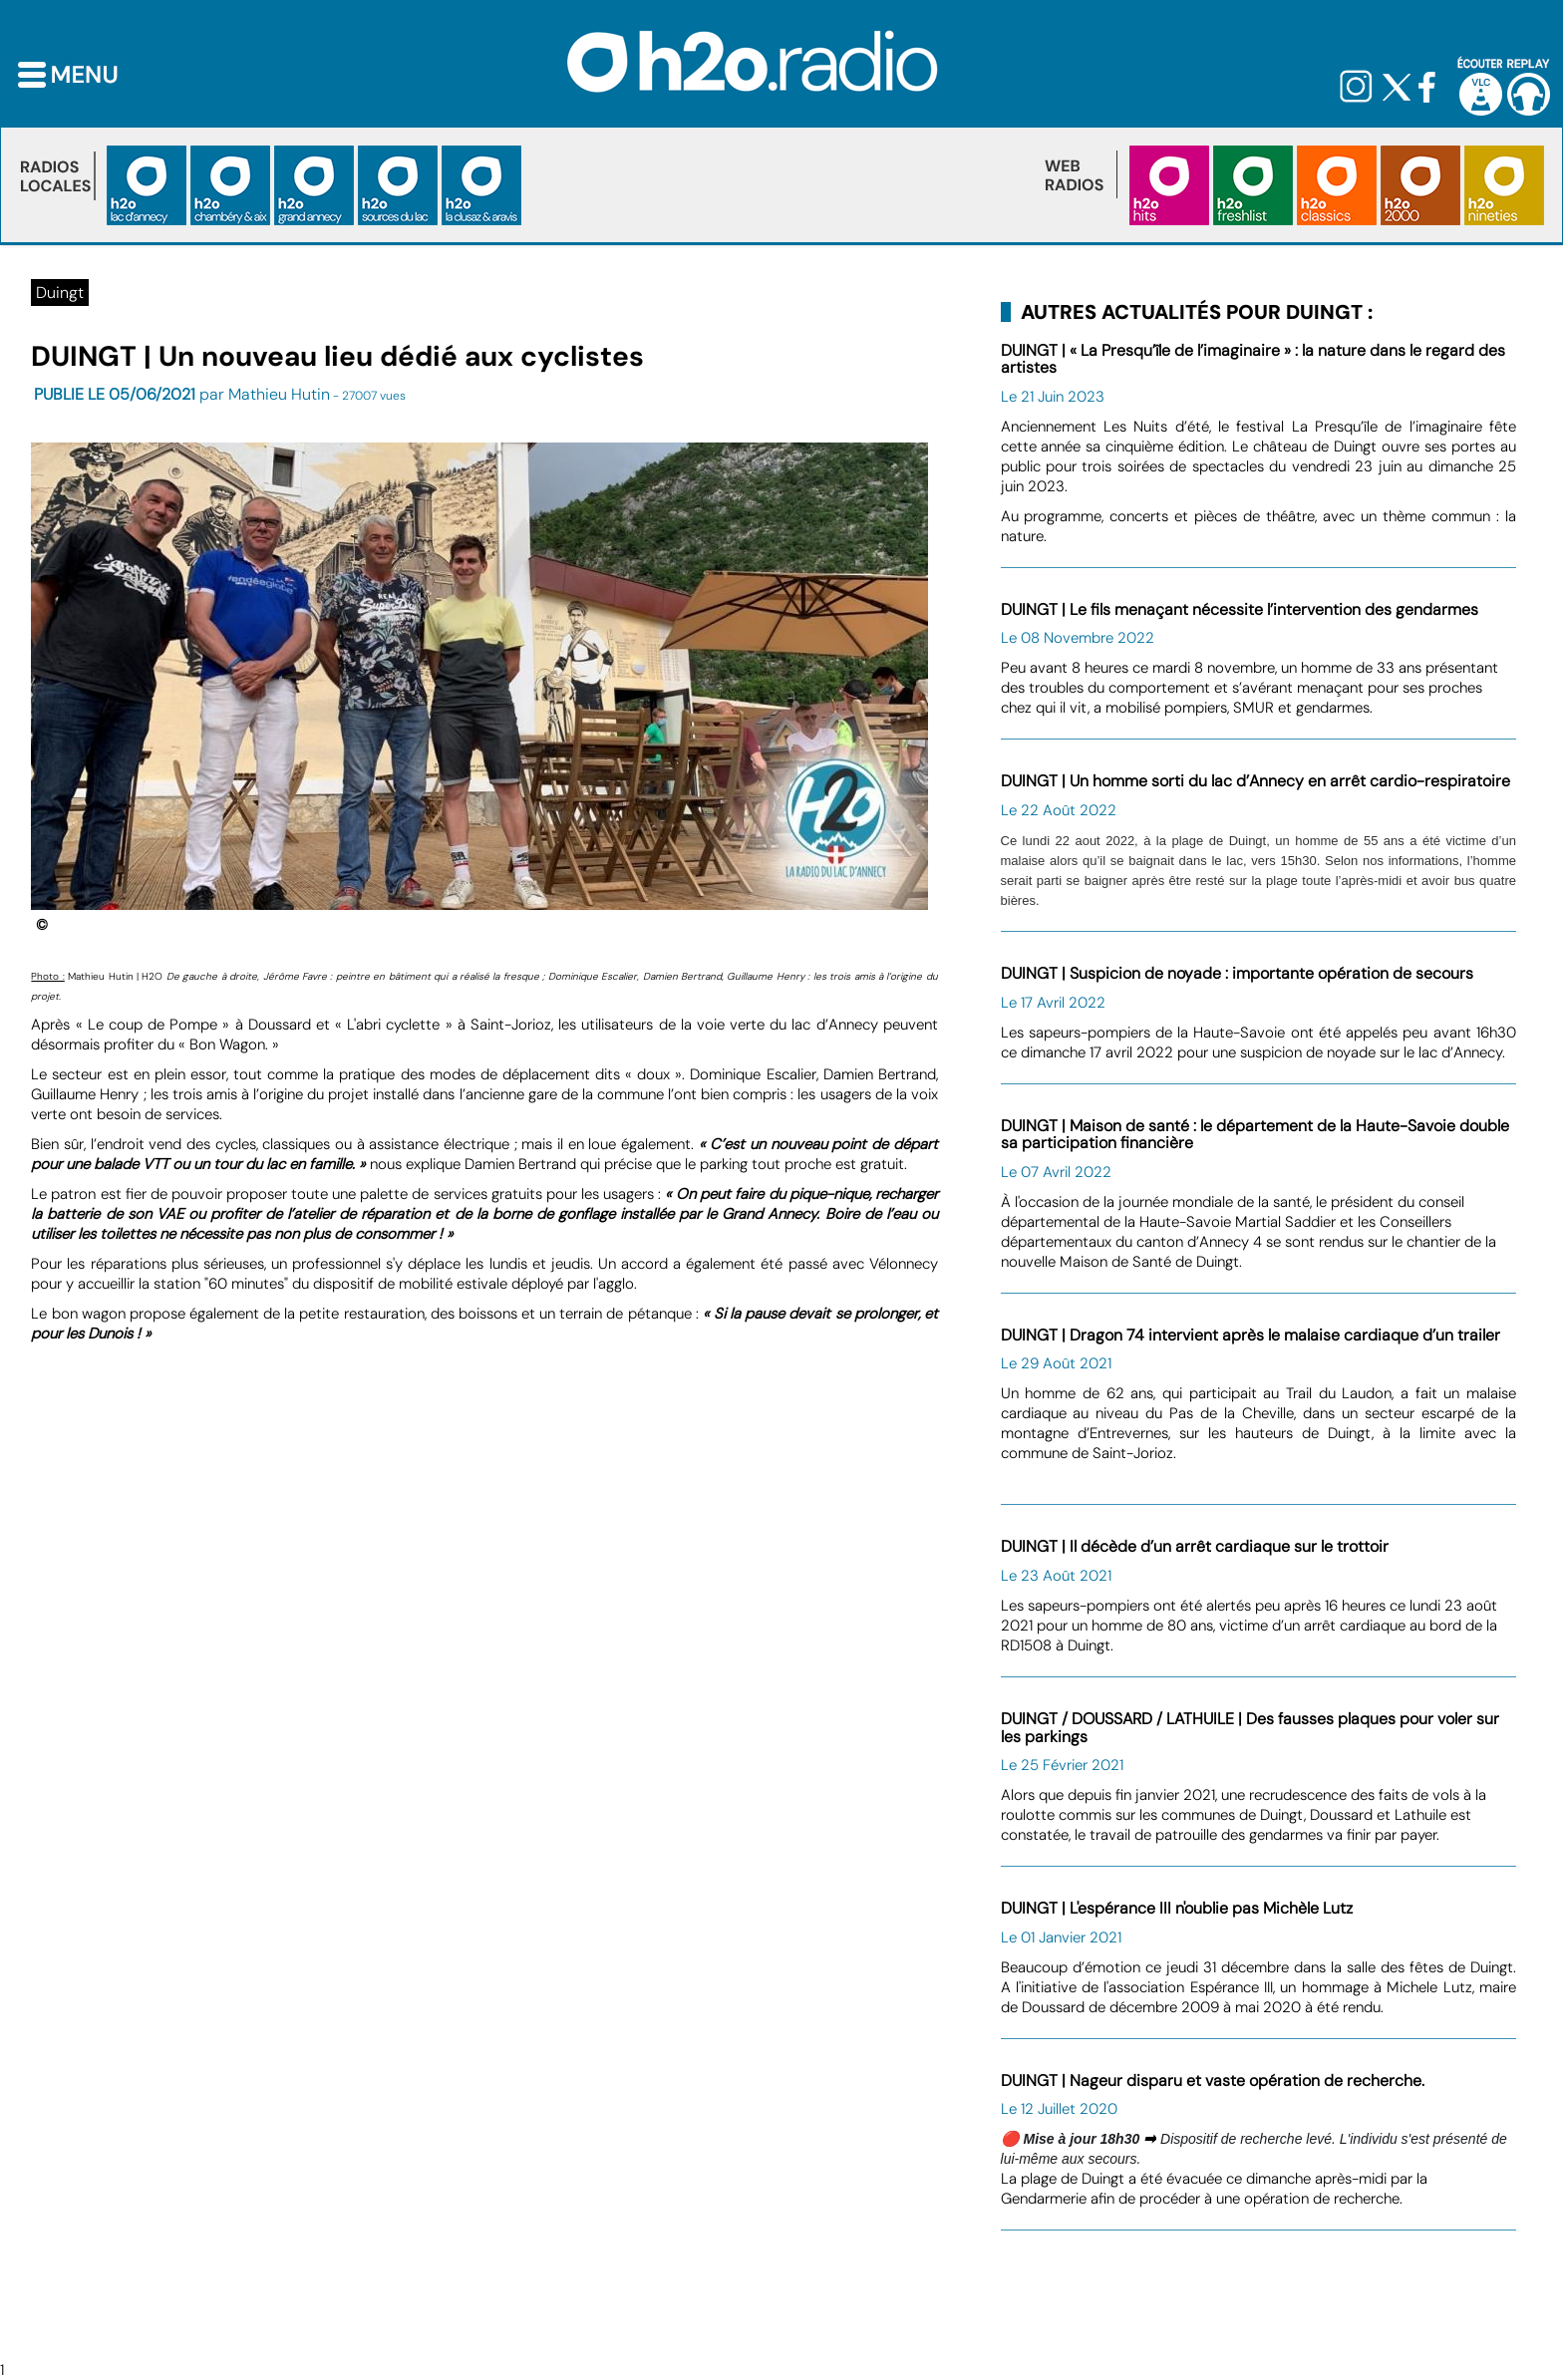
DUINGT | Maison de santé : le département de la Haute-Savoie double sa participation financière (1255, 1134)
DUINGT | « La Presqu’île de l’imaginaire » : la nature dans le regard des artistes (1253, 359)
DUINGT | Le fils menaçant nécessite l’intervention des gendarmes (1239, 609)
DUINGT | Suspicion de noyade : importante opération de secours (1237, 973)
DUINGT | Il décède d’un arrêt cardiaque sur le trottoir (1195, 1546)
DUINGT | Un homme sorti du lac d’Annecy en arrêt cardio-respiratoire (1255, 780)
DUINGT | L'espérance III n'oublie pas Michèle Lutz (1177, 1908)
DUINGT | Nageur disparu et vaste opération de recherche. (1212, 2080)
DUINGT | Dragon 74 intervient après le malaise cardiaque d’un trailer (1250, 1335)
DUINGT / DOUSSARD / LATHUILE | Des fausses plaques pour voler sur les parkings (1250, 1727)
